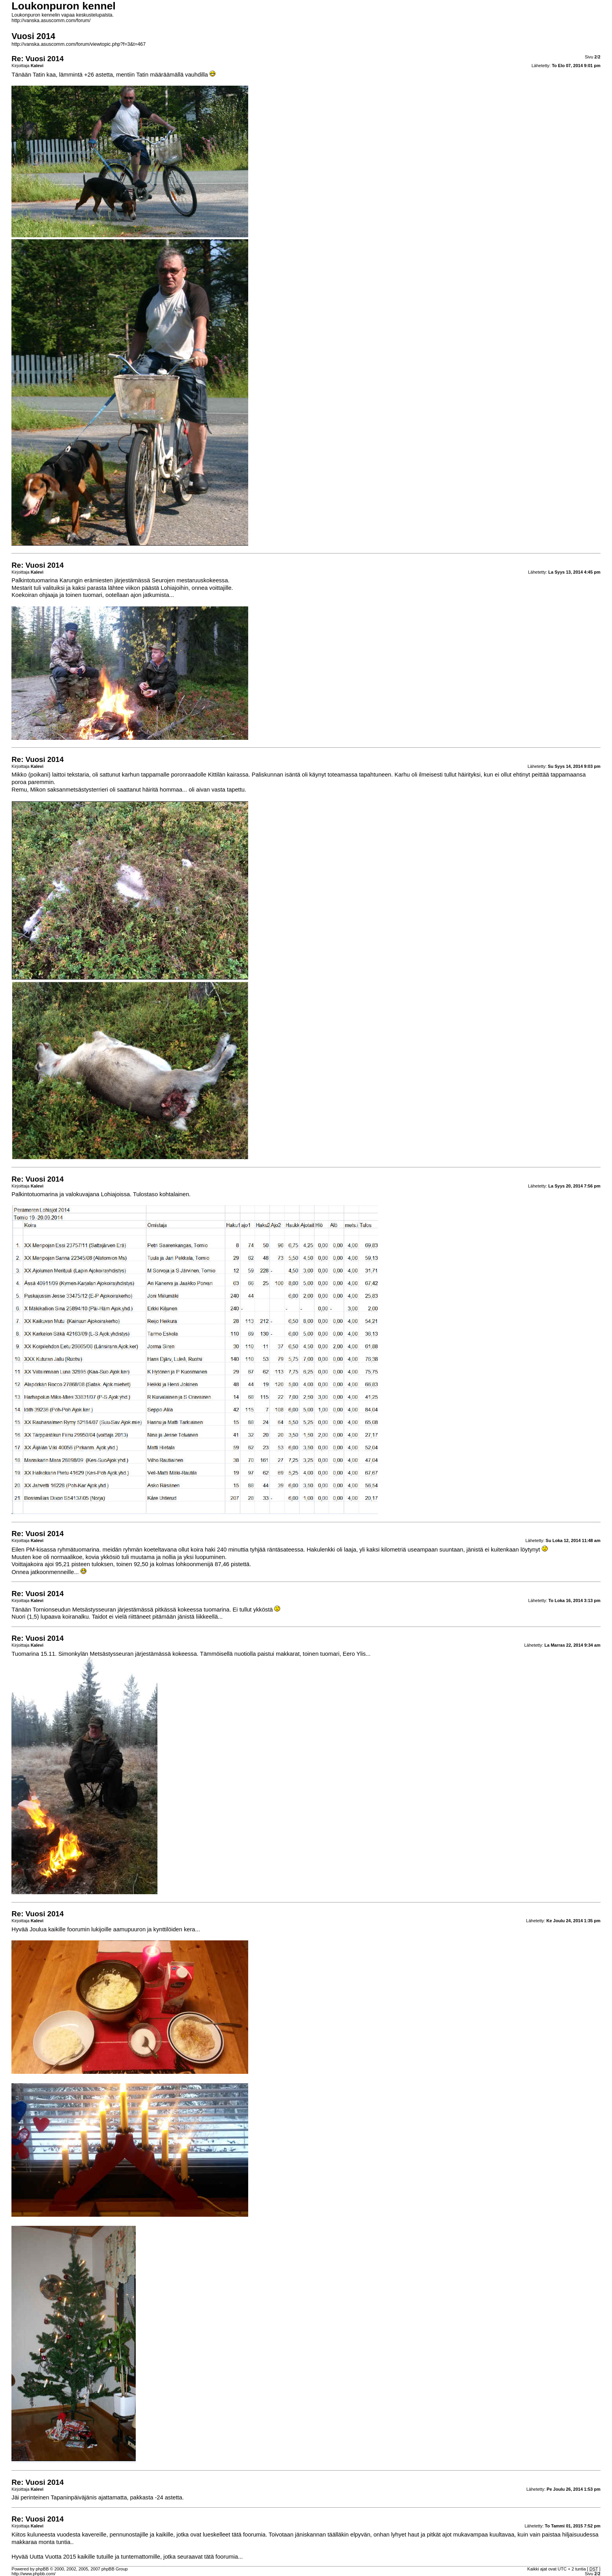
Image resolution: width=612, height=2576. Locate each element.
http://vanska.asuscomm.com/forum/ (50, 20)
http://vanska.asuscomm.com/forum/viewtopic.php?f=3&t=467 (78, 44)
